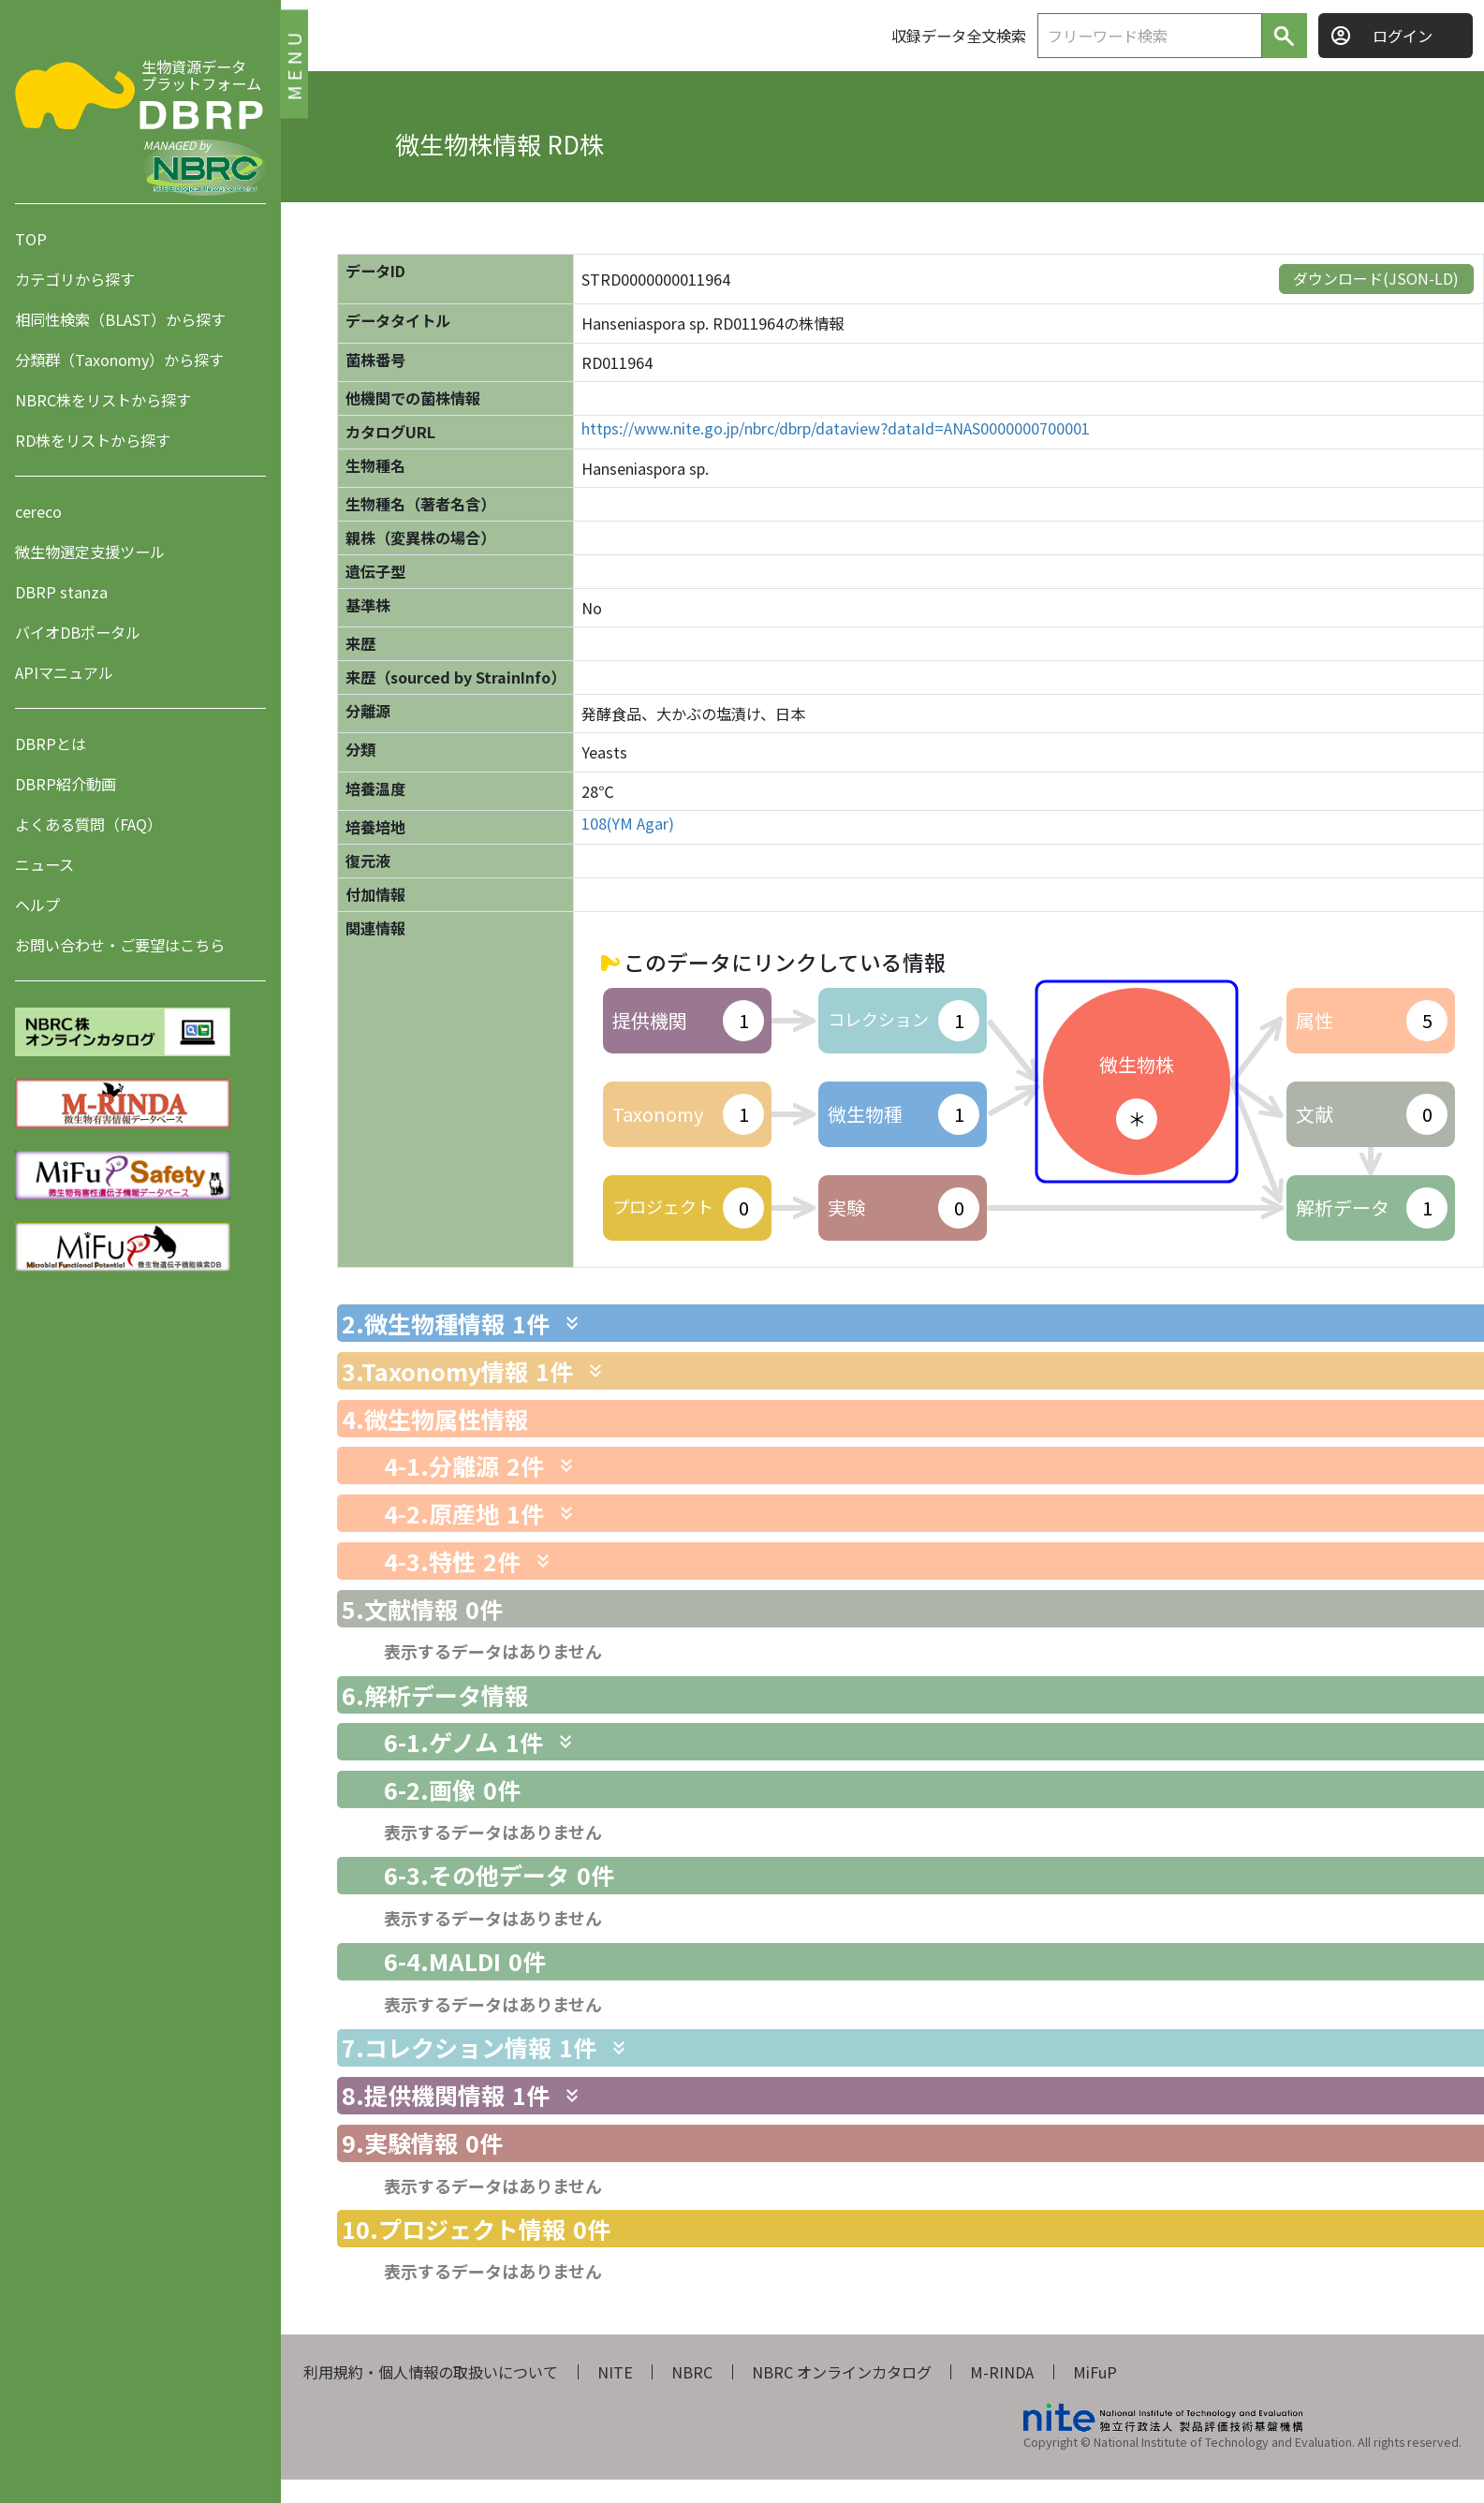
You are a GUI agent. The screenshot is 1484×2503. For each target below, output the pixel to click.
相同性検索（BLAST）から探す (120, 319)
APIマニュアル (64, 672)
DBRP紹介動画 (65, 784)
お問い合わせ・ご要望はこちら (120, 945)
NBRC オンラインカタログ (842, 2372)
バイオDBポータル (77, 632)
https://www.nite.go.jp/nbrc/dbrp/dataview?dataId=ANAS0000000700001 (835, 428)
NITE (615, 2372)
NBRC (692, 2372)
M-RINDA (1002, 2372)
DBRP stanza (61, 592)
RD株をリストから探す (92, 440)
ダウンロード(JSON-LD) (1376, 278)
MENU (293, 63)
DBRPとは (50, 743)
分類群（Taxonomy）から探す (119, 359)
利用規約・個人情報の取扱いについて (430, 2372)
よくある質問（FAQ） (88, 824)
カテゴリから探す (75, 279)
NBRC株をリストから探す (103, 400)
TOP (31, 239)
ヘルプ (37, 904)
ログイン (1403, 35)
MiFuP (1095, 2372)
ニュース (44, 864)
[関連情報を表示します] (572, 1323)
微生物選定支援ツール (90, 551)
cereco (38, 511)
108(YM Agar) (627, 823)
